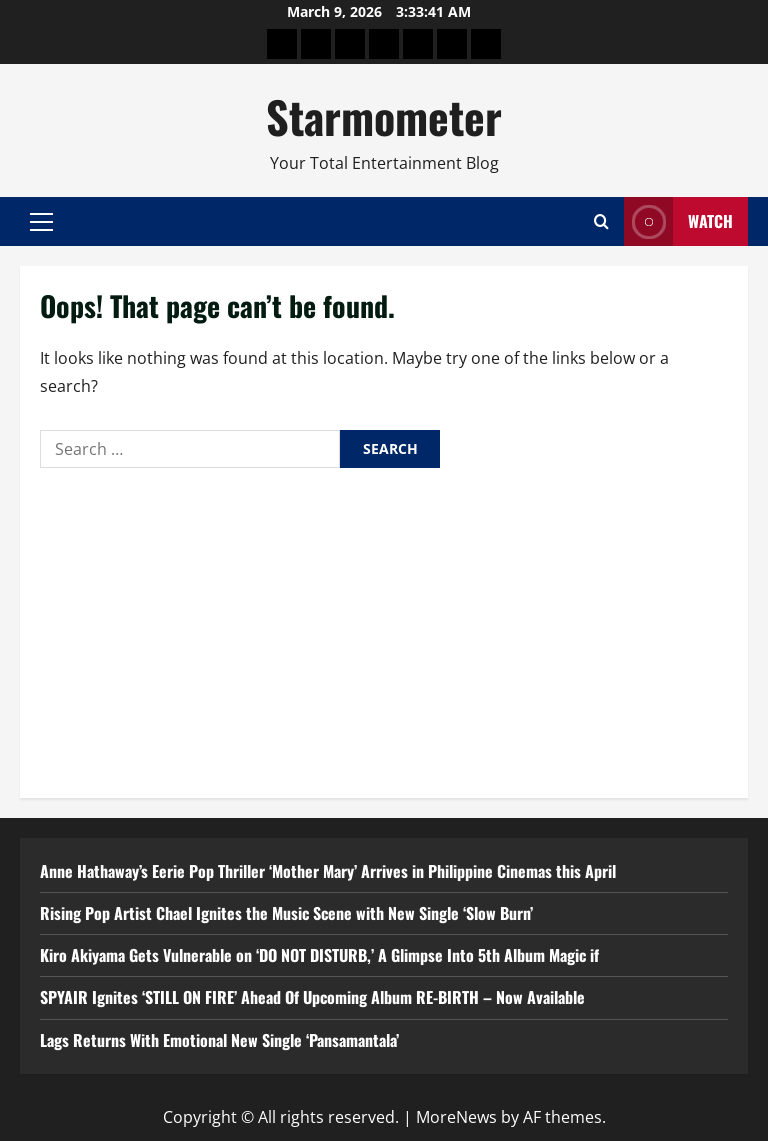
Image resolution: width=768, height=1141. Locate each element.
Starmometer (384, 116)
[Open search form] (601, 221)
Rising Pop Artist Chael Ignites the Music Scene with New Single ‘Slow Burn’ (286, 913)
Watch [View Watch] (678, 221)
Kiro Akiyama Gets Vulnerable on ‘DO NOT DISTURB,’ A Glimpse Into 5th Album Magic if (319, 955)
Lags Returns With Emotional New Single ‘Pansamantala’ (219, 1040)
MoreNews (456, 1117)
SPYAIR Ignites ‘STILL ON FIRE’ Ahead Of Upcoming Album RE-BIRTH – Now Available (312, 997)
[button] (41, 222)
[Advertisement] (384, 628)
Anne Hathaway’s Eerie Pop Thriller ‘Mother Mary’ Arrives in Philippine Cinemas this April (328, 871)
